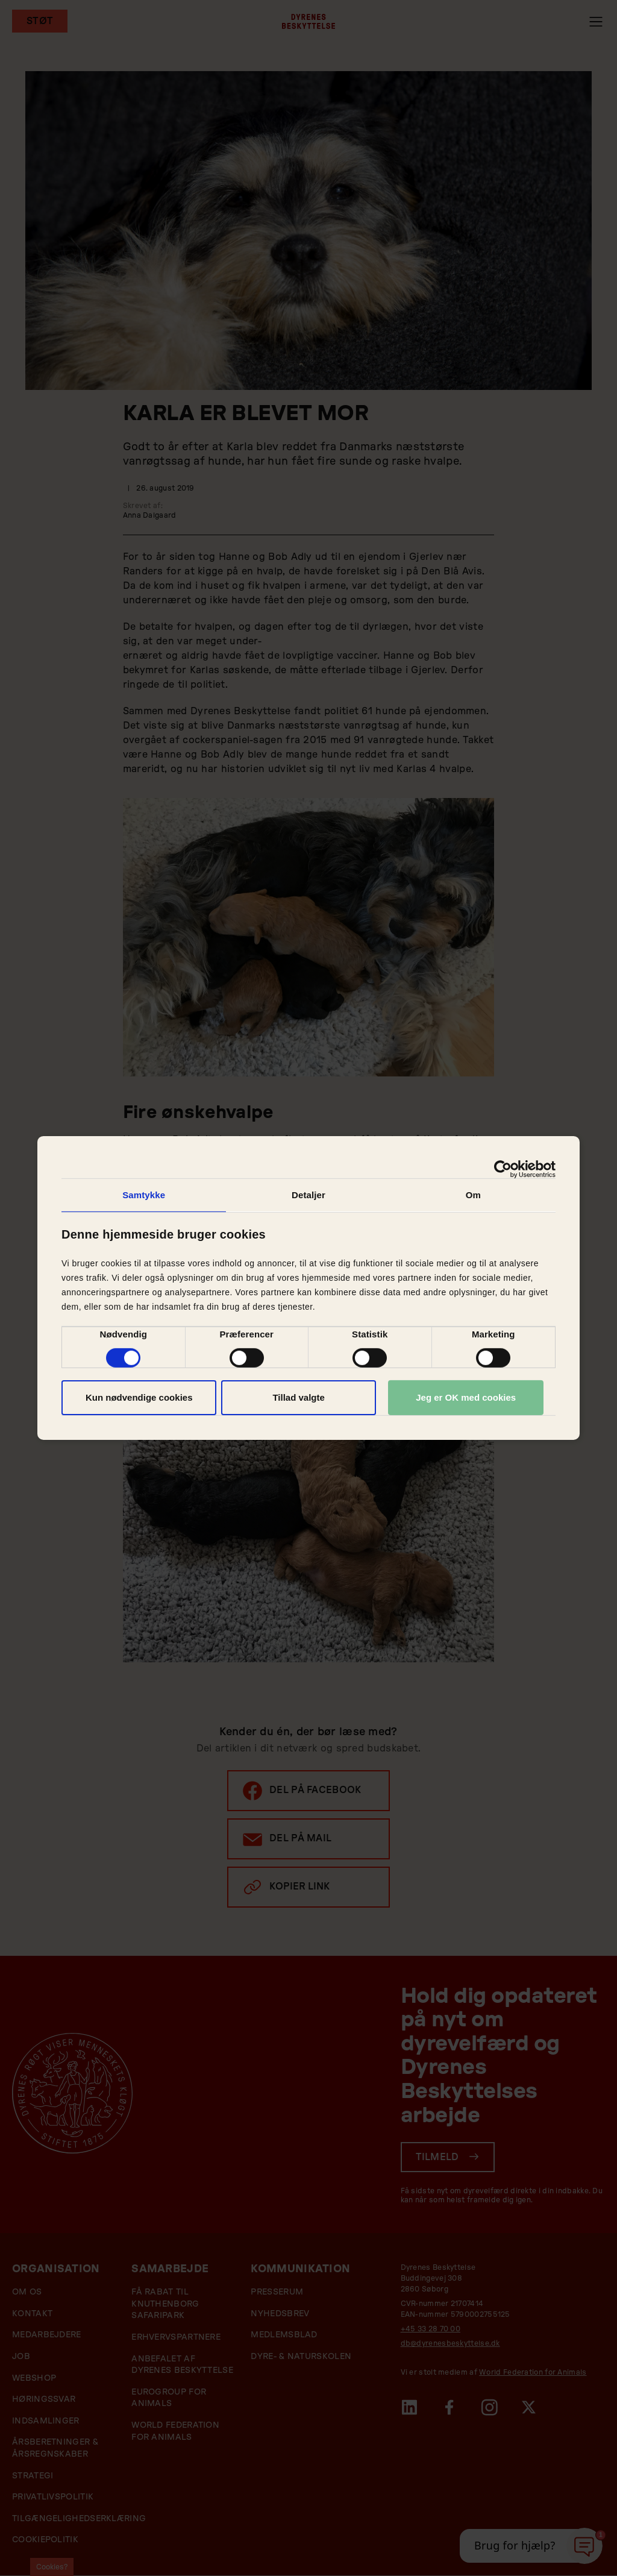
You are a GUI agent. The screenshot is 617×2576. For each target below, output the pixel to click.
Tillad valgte (298, 1397)
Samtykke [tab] (143, 1195)
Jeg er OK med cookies (466, 1397)
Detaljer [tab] (308, 1195)
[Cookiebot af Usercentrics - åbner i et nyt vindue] (503, 1169)
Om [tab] (473, 1195)
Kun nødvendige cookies (139, 1397)
